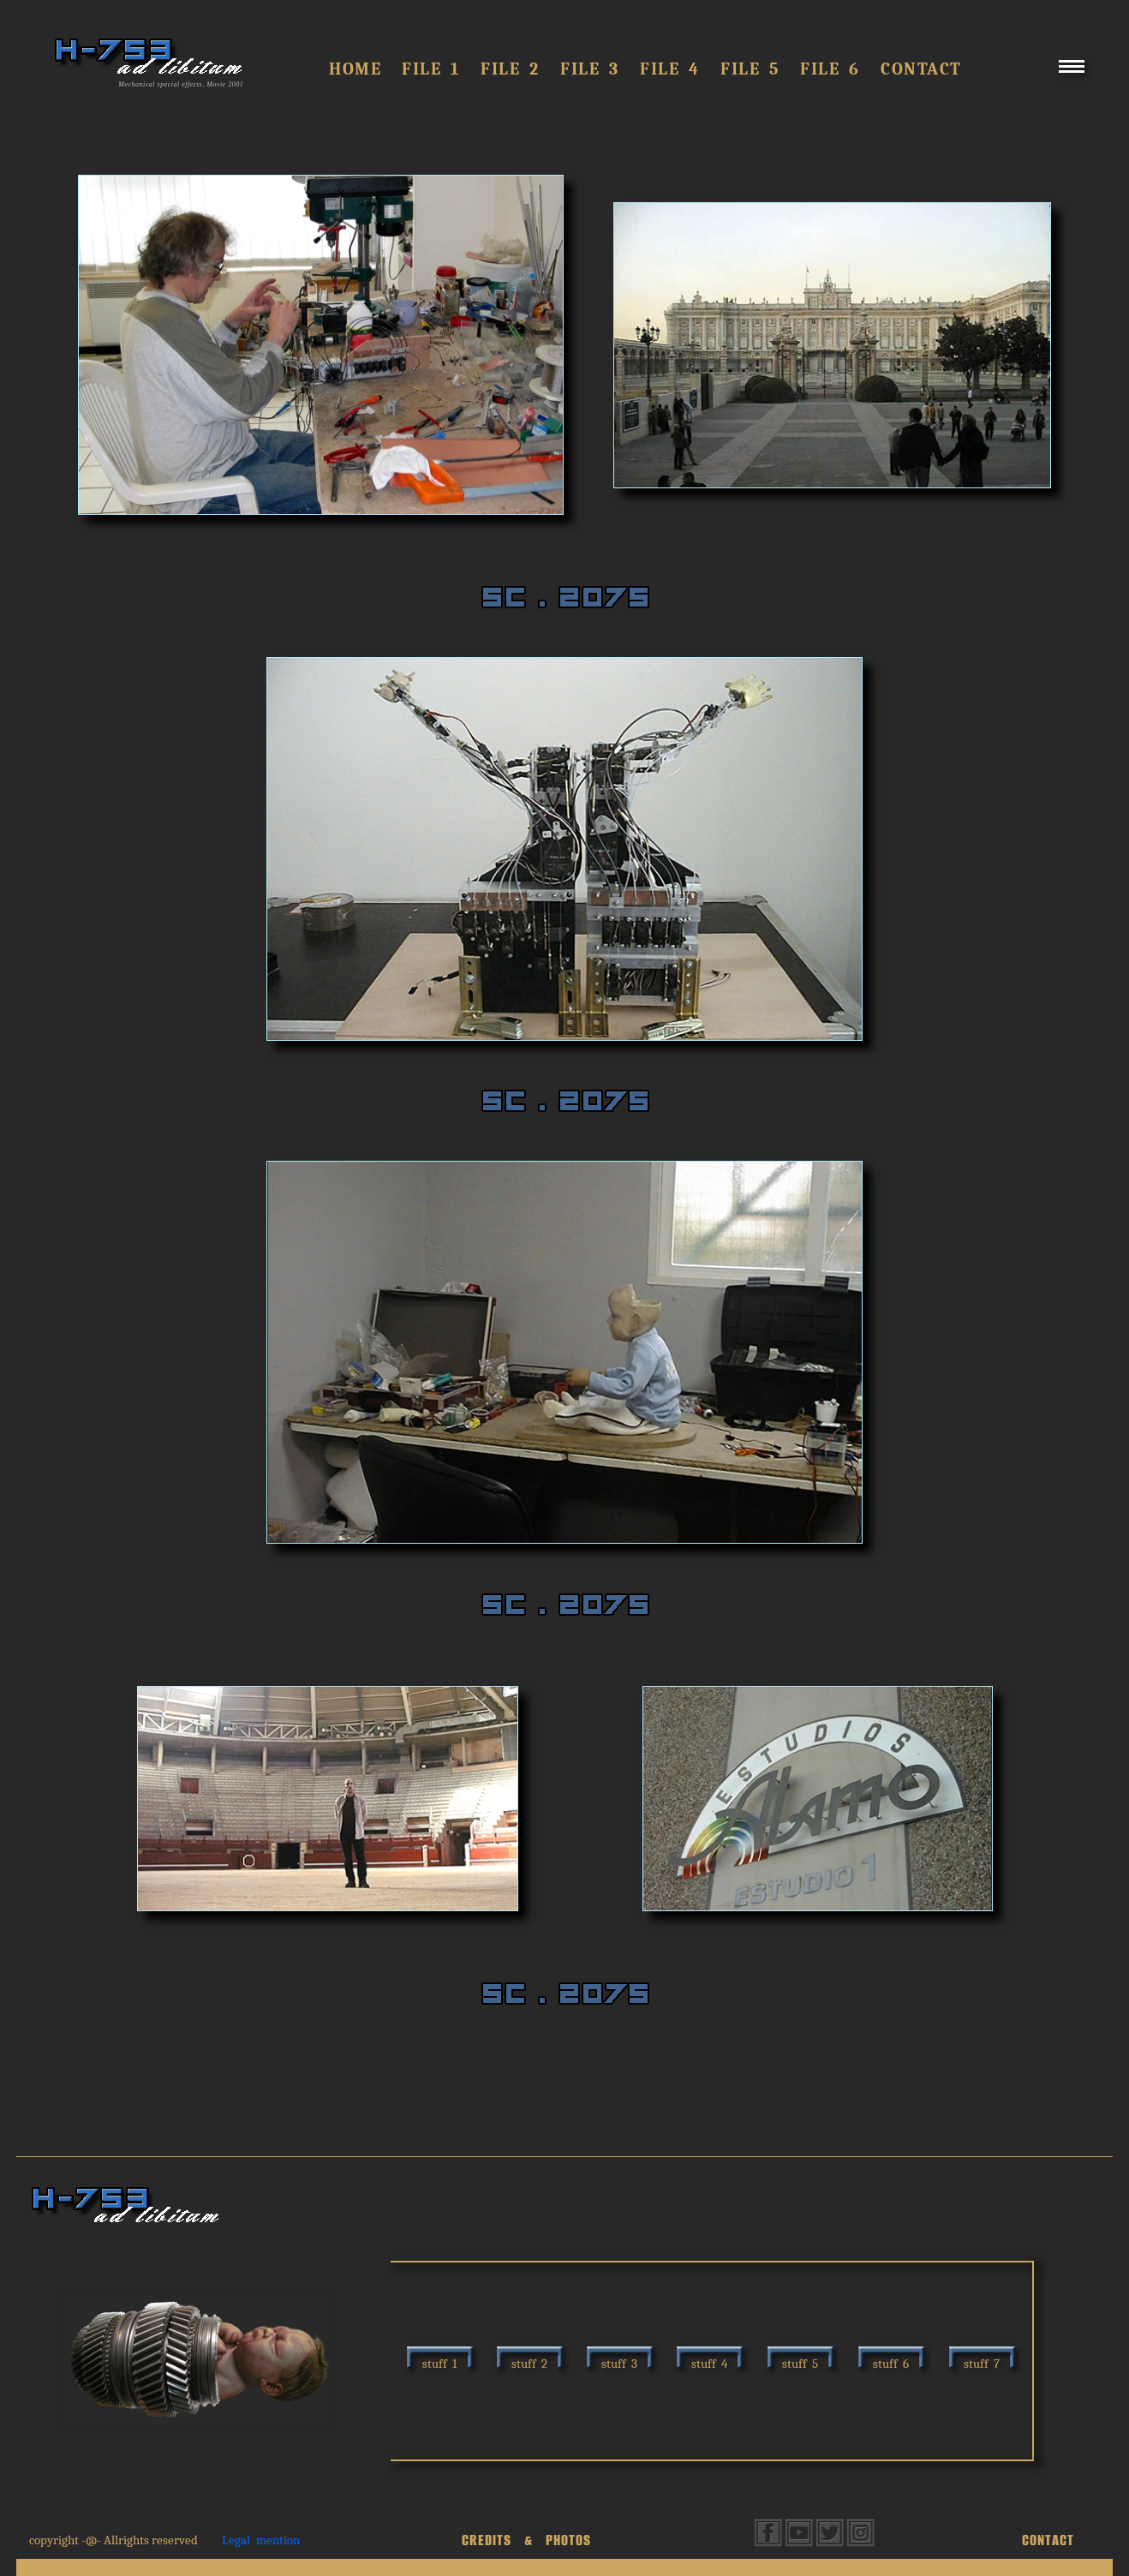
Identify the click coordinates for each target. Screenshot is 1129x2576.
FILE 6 (830, 69)
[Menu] (1071, 73)
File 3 (589, 69)
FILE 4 (670, 69)
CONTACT (1048, 2540)
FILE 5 (750, 69)
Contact (921, 69)
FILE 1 (431, 69)
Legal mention (261, 2540)
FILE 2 (510, 69)
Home (355, 69)
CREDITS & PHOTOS (526, 2540)
